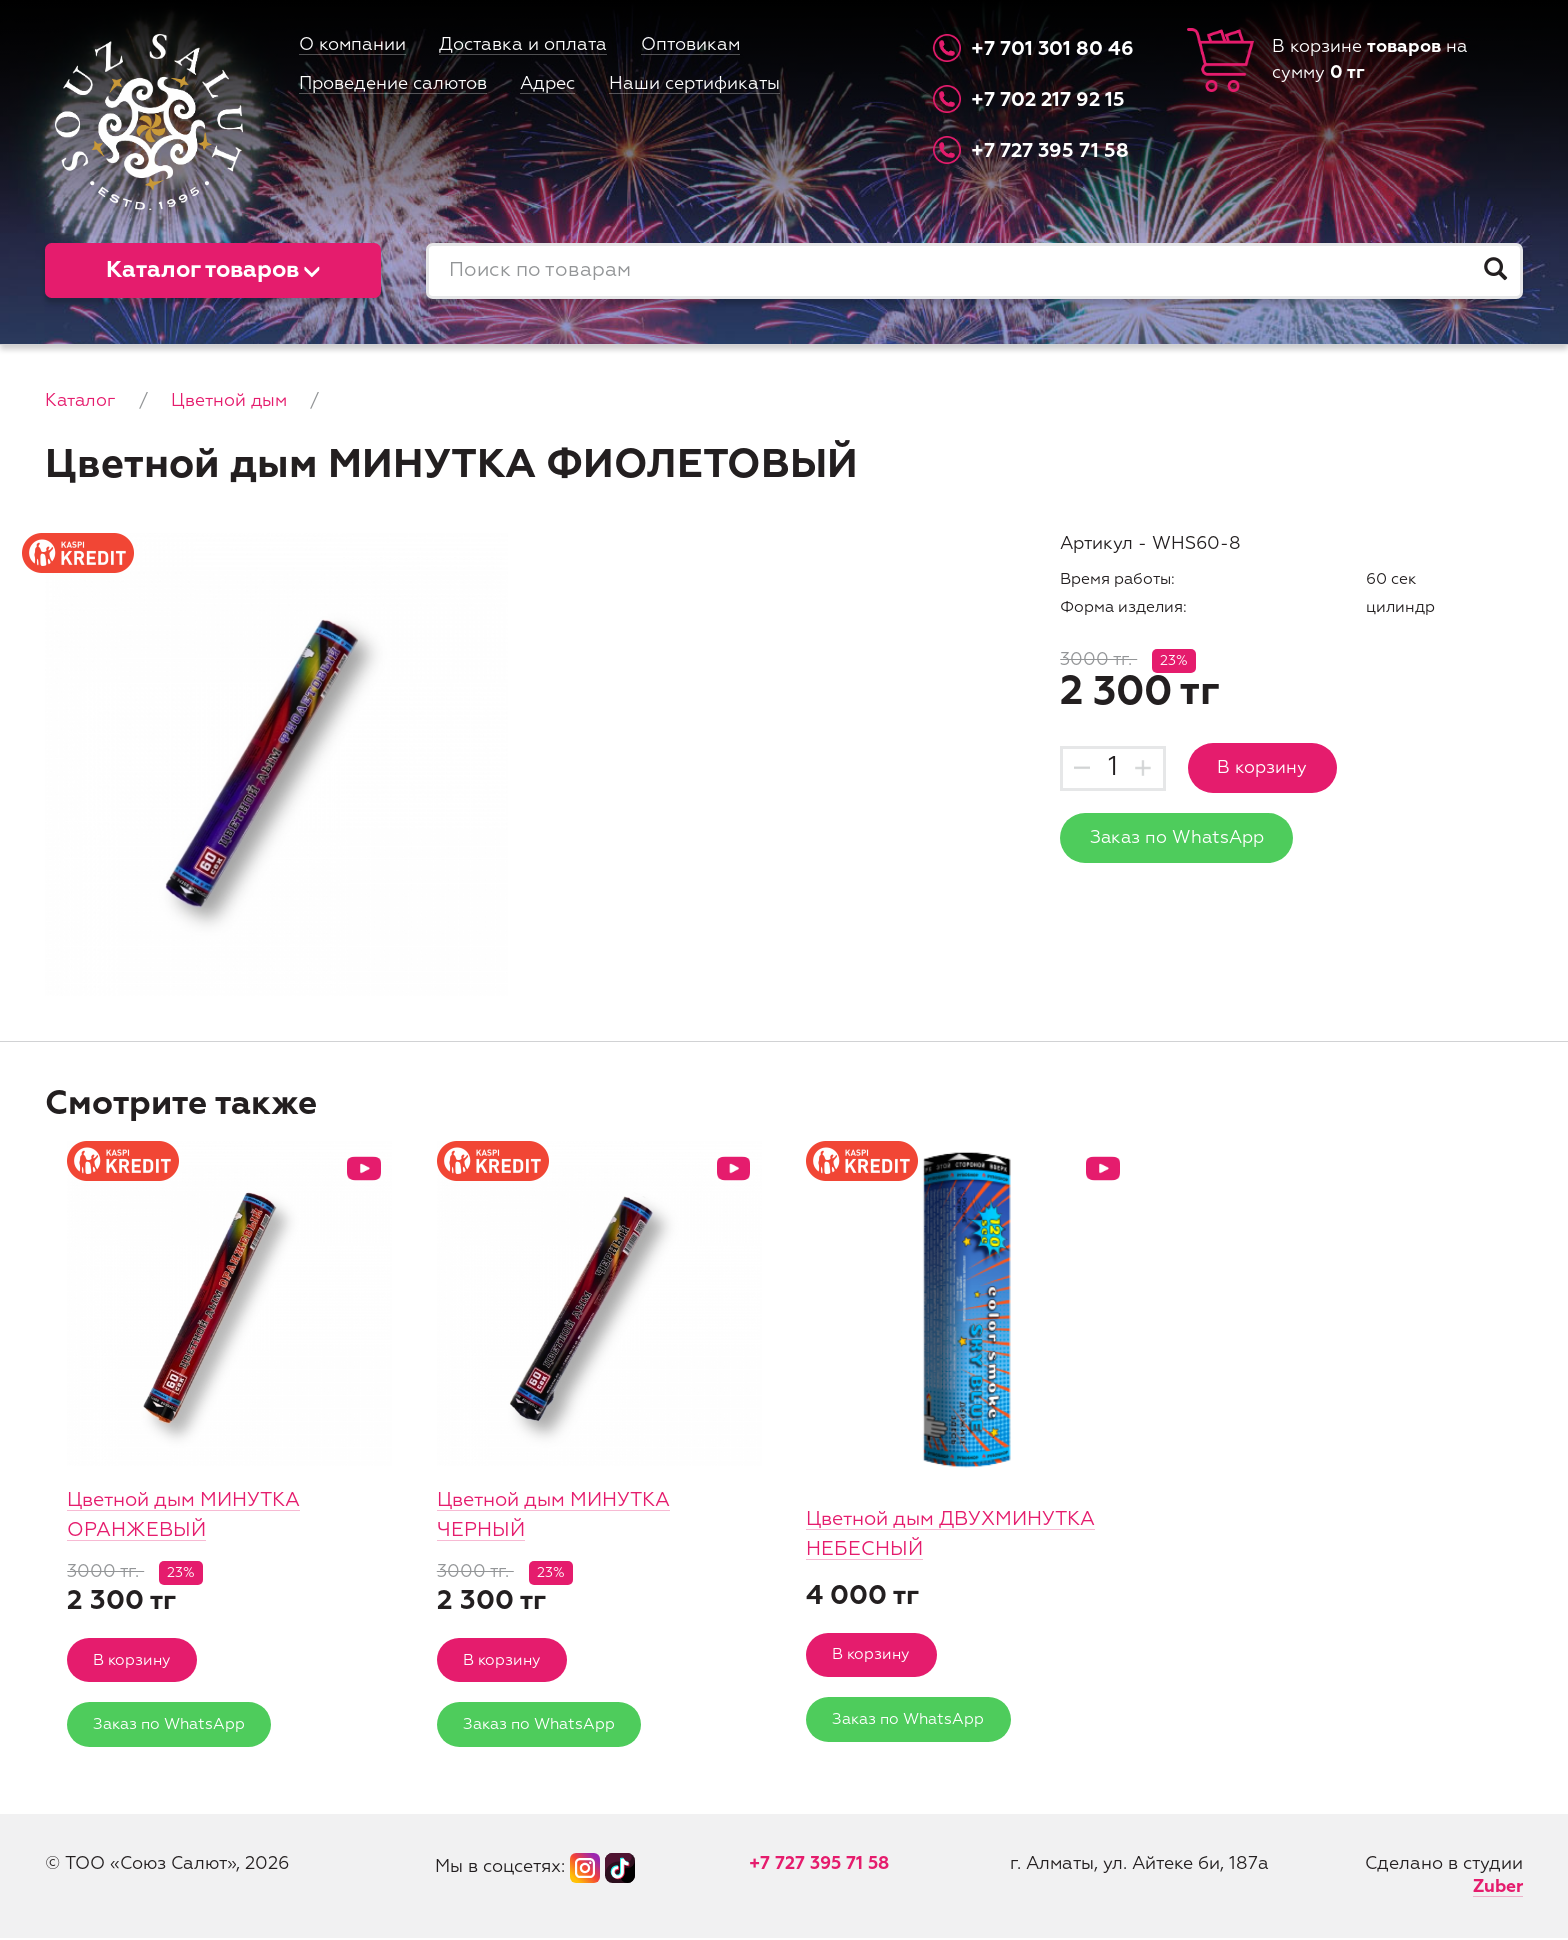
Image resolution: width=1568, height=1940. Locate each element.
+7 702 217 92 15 (1049, 100)
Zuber (1497, 1889)
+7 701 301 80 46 (1053, 49)
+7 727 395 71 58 (1051, 151)
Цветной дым (230, 401)
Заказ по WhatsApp (1178, 839)
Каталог (81, 401)
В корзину (1264, 768)
